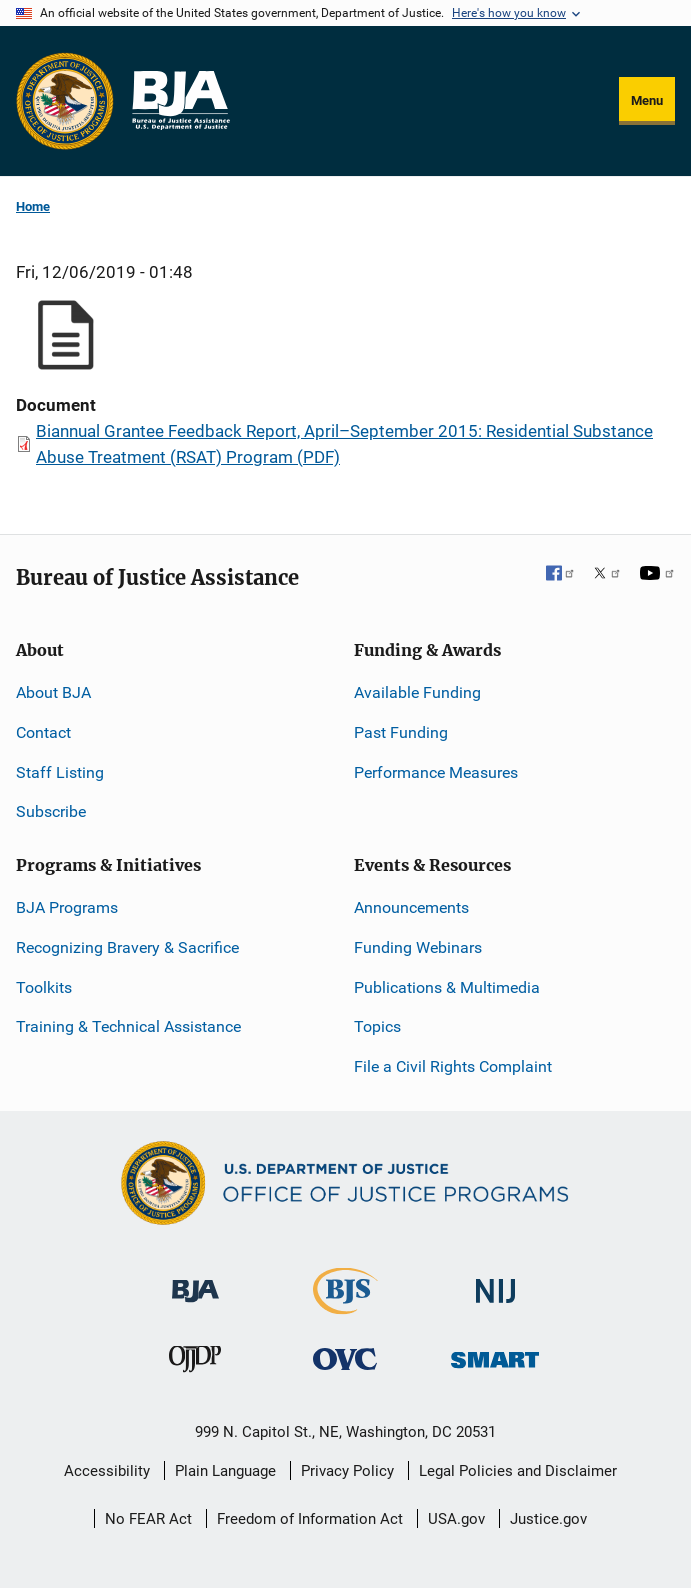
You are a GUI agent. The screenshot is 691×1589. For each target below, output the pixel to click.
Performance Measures (436, 772)
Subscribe (51, 811)
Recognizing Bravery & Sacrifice (127, 947)
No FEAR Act (148, 1519)
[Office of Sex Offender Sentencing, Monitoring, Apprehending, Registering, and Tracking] (495, 1354)
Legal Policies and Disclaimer (518, 1471)
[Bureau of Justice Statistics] (345, 1305)
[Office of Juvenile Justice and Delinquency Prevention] (195, 1363)
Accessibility (107, 1471)
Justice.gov (548, 1519)
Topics (377, 1026)
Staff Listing (60, 772)
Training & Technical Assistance (128, 1026)
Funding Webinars (418, 947)
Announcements (411, 907)
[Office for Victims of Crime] (345, 1358)
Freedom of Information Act (310, 1519)
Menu (647, 100)
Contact (43, 732)
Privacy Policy (347, 1471)
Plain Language (225, 1471)
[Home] (180, 101)
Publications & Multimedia (447, 987)
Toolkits (44, 987)
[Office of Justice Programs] (65, 101)
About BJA (53, 692)
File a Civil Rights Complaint (453, 1066)
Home (33, 206)
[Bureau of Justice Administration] (195, 1281)
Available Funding (417, 692)
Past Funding (401, 732)
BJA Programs (67, 907)
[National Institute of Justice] (496, 1282)
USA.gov (456, 1519)
